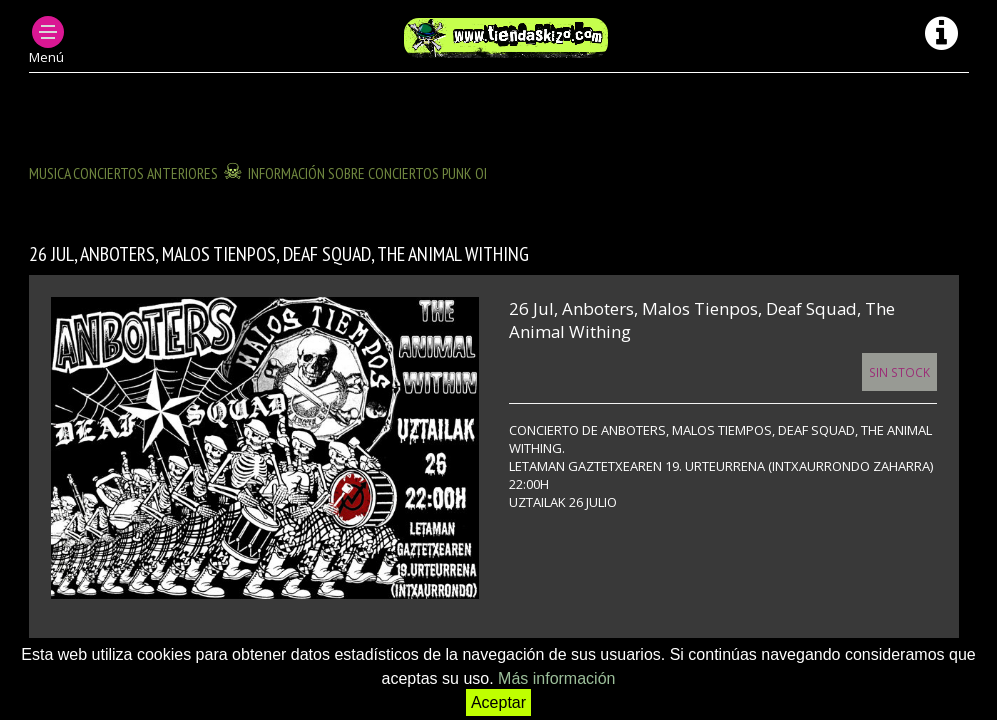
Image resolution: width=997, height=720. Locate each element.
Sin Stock (899, 372)
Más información (556, 678)
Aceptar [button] (498, 702)
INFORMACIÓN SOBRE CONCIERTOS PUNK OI (367, 173)
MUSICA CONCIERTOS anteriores (123, 173)
